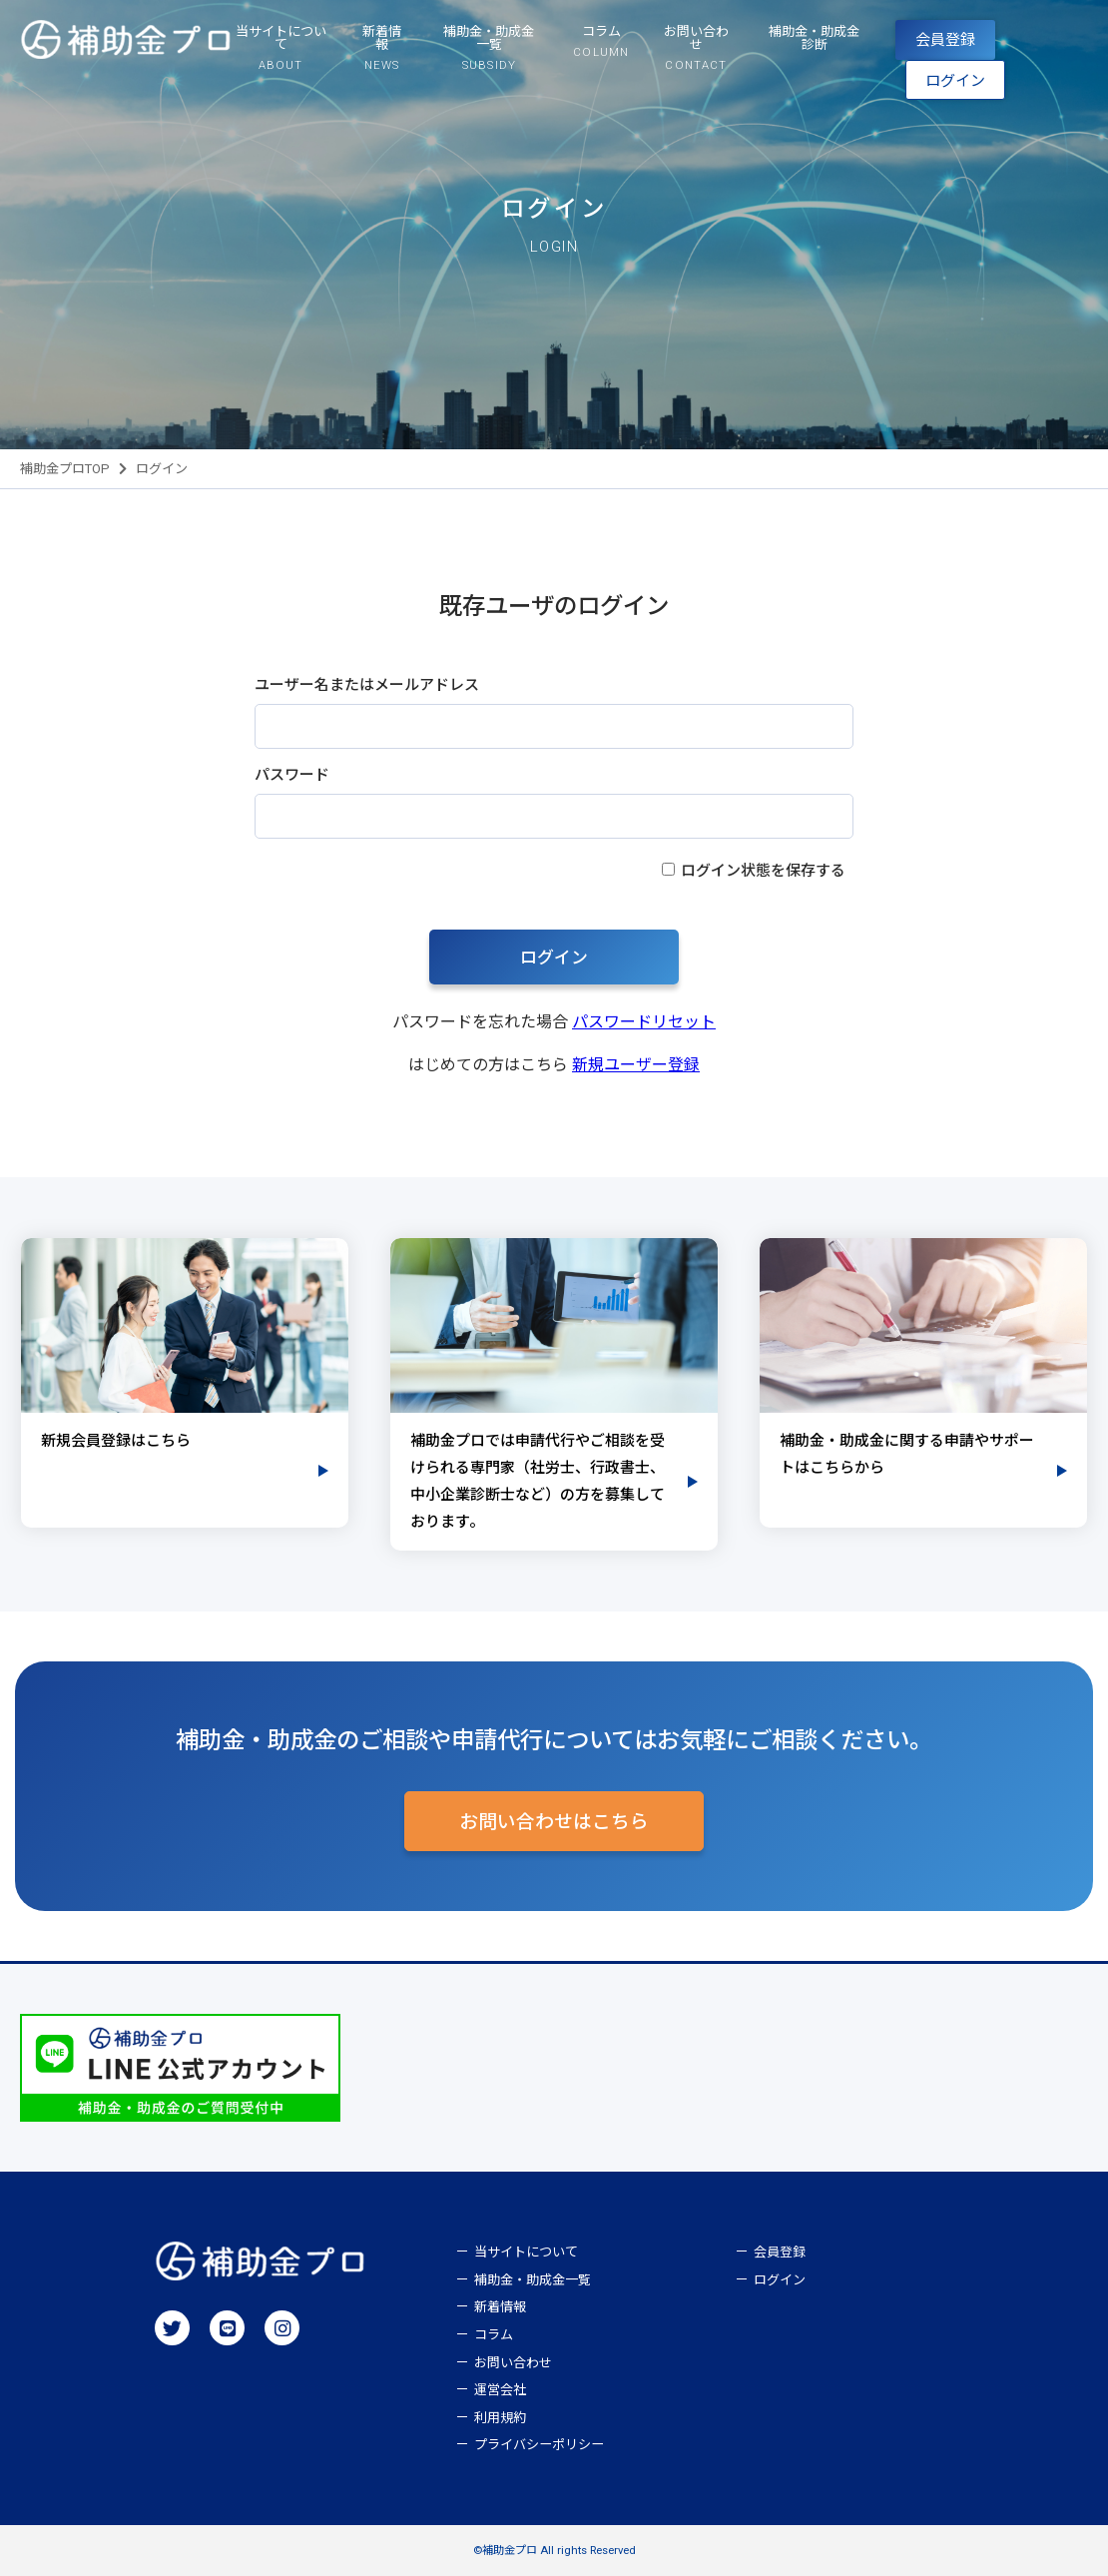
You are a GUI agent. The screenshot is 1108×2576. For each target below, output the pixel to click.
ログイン (955, 81)
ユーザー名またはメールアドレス (367, 685)
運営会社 (500, 2389)
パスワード (292, 775)
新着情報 (500, 2306)
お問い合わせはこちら (554, 1822)
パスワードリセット (644, 1021)
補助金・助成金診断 (814, 38)
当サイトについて (526, 2252)
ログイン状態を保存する (763, 871)
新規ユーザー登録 (636, 1064)
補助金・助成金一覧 (532, 2279)
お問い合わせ (513, 2362)
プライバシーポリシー (539, 2444)
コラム (493, 2334)
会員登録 (945, 40)
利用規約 (500, 2417)
